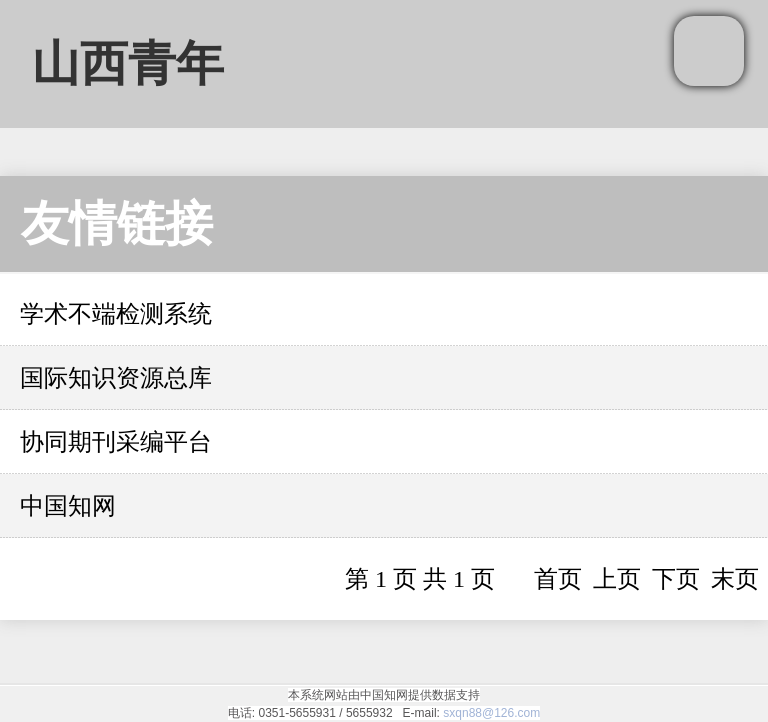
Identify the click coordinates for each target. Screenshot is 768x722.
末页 (735, 579)
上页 (617, 579)
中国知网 (68, 506)
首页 (558, 579)
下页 (676, 579)
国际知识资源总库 (116, 378)
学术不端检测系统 (116, 314)
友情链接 (117, 223)
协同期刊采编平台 (116, 442)
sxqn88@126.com (491, 713)
